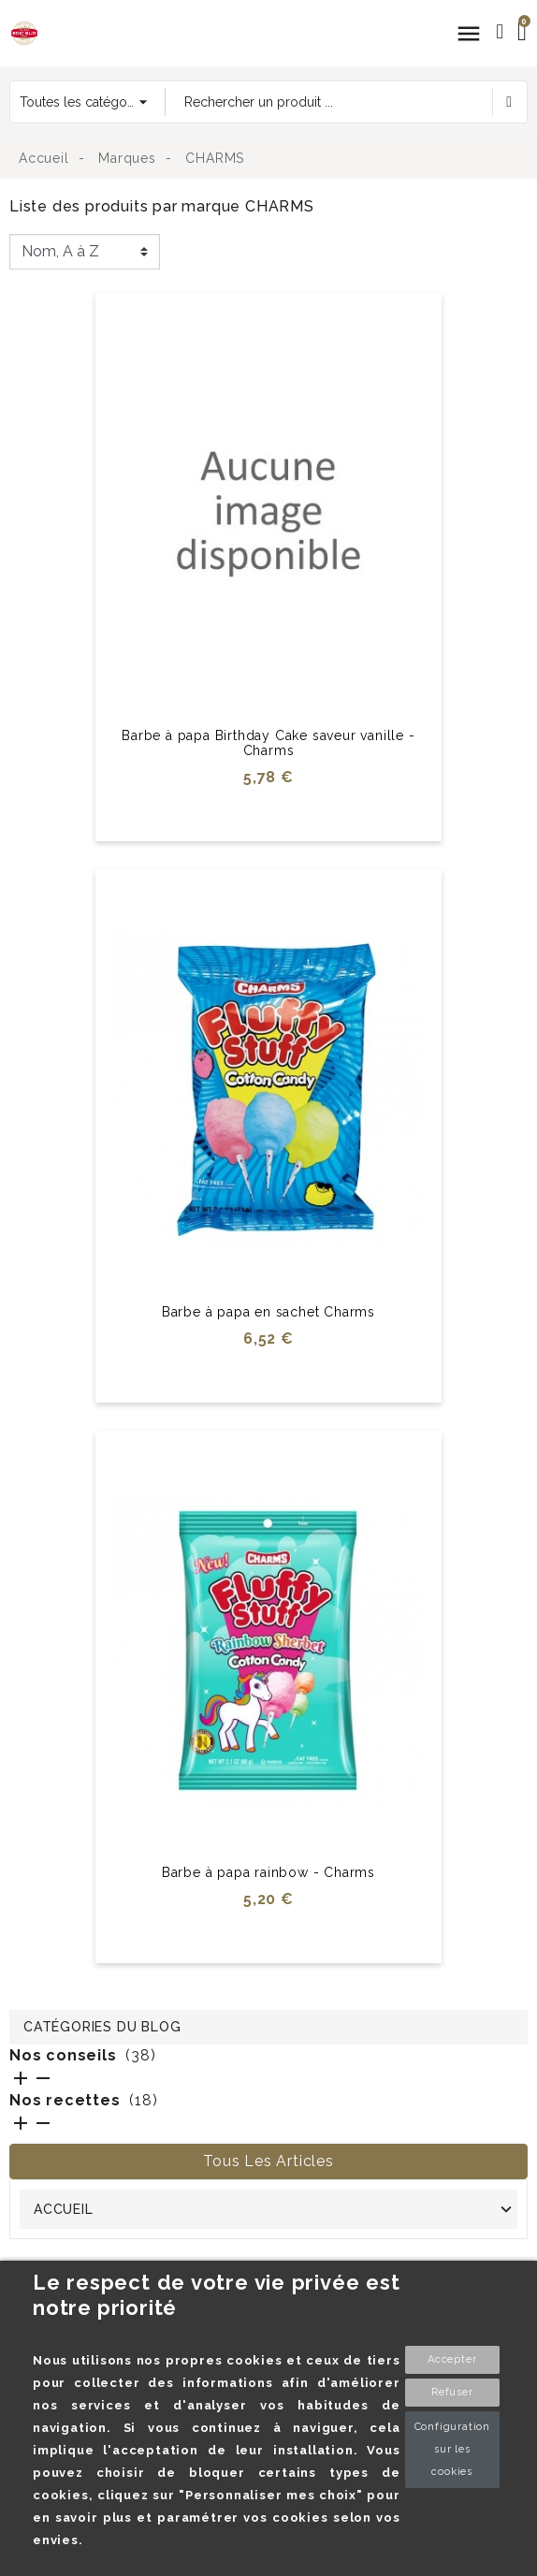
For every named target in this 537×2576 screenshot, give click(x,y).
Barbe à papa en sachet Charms (268, 1311)
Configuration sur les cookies (452, 2449)
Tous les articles (268, 2161)
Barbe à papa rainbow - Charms (268, 1872)
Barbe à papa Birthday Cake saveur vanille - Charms (268, 743)
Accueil (64, 2209)
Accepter (452, 2359)
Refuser (452, 2392)
